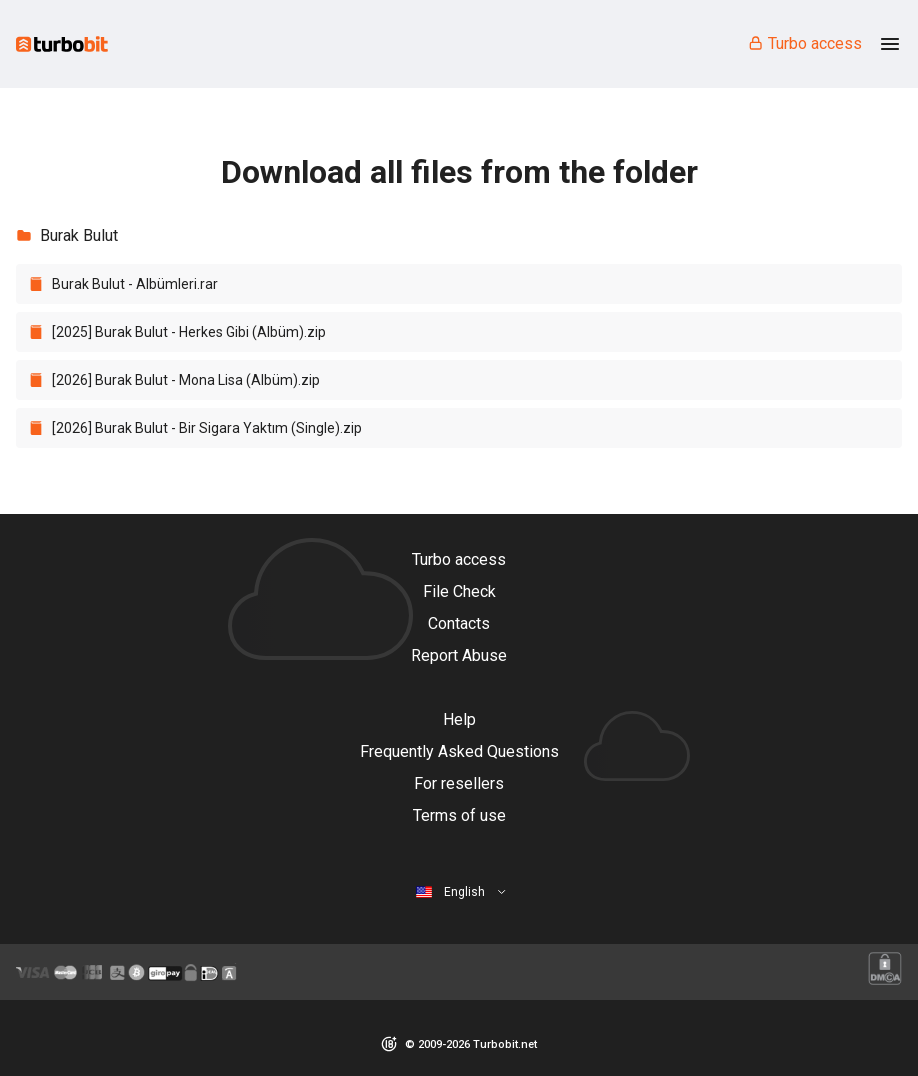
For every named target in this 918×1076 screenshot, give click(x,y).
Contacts (459, 623)
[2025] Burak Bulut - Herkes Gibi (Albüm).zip (189, 332)
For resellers (459, 783)
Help (459, 719)
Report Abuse (459, 655)
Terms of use (459, 815)
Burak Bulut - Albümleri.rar (135, 284)
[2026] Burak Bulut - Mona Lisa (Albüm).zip (186, 380)
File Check (459, 591)
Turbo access (804, 43)
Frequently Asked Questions (459, 751)
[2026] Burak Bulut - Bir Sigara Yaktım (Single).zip (207, 428)
